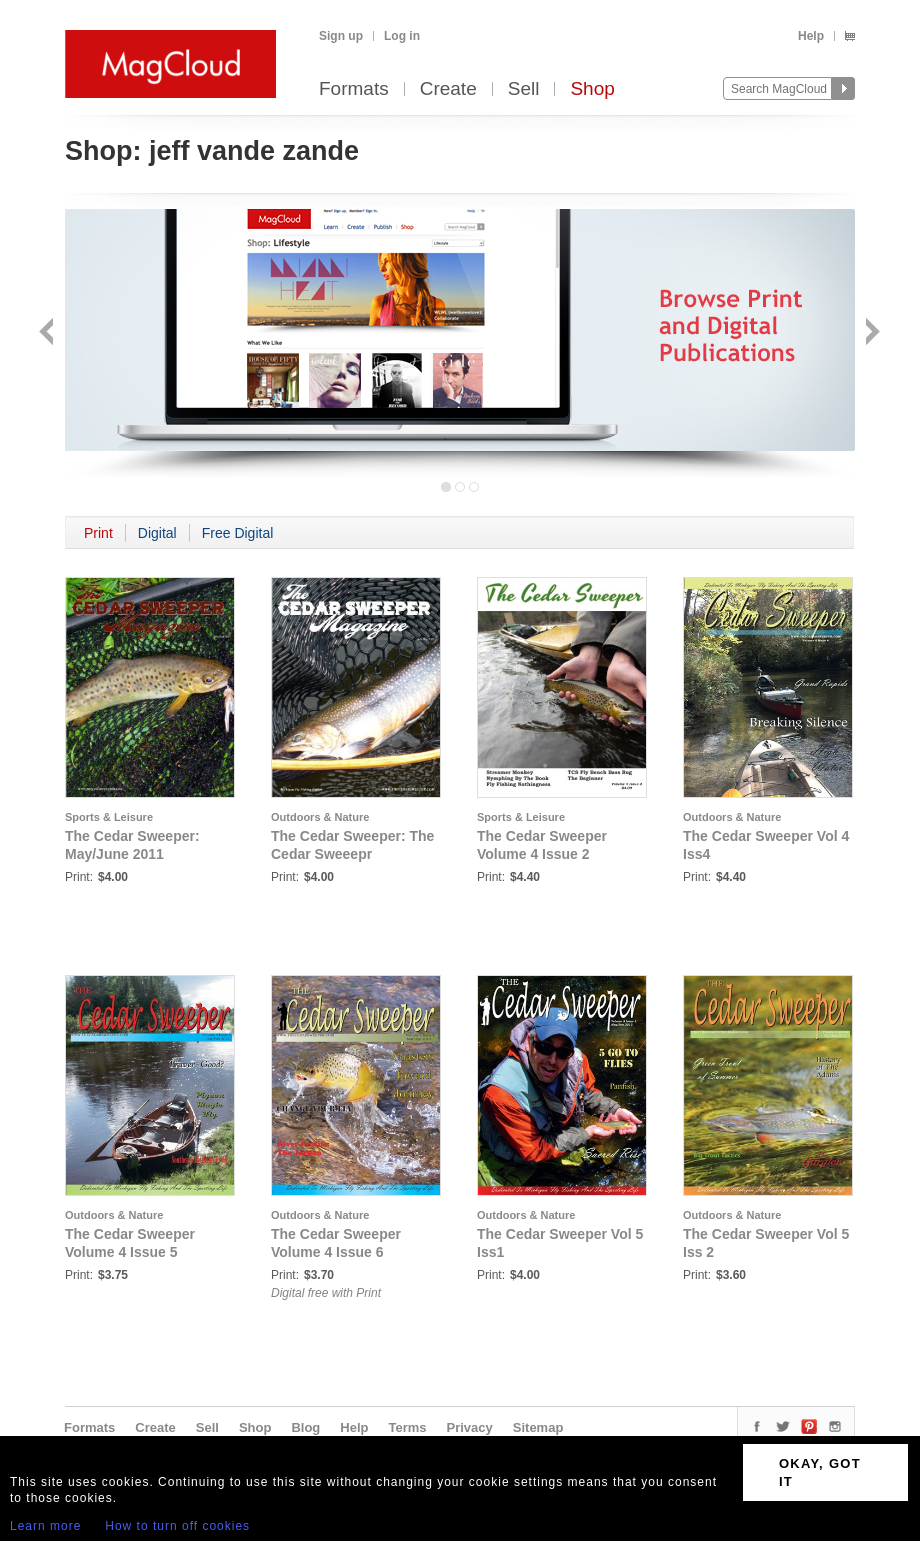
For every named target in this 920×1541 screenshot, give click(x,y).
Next (870, 333)
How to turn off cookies (177, 1526)
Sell (524, 89)
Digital (157, 533)
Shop (592, 89)
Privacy (470, 1427)
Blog (305, 1427)
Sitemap (538, 1427)
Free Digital (238, 533)
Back (48, 333)
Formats (354, 89)
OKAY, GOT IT (820, 1472)
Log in (402, 36)
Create (448, 89)
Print (98, 533)
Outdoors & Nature (320, 817)
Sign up (341, 36)
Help (811, 36)
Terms (407, 1427)
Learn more (45, 1526)
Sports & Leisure (109, 817)
